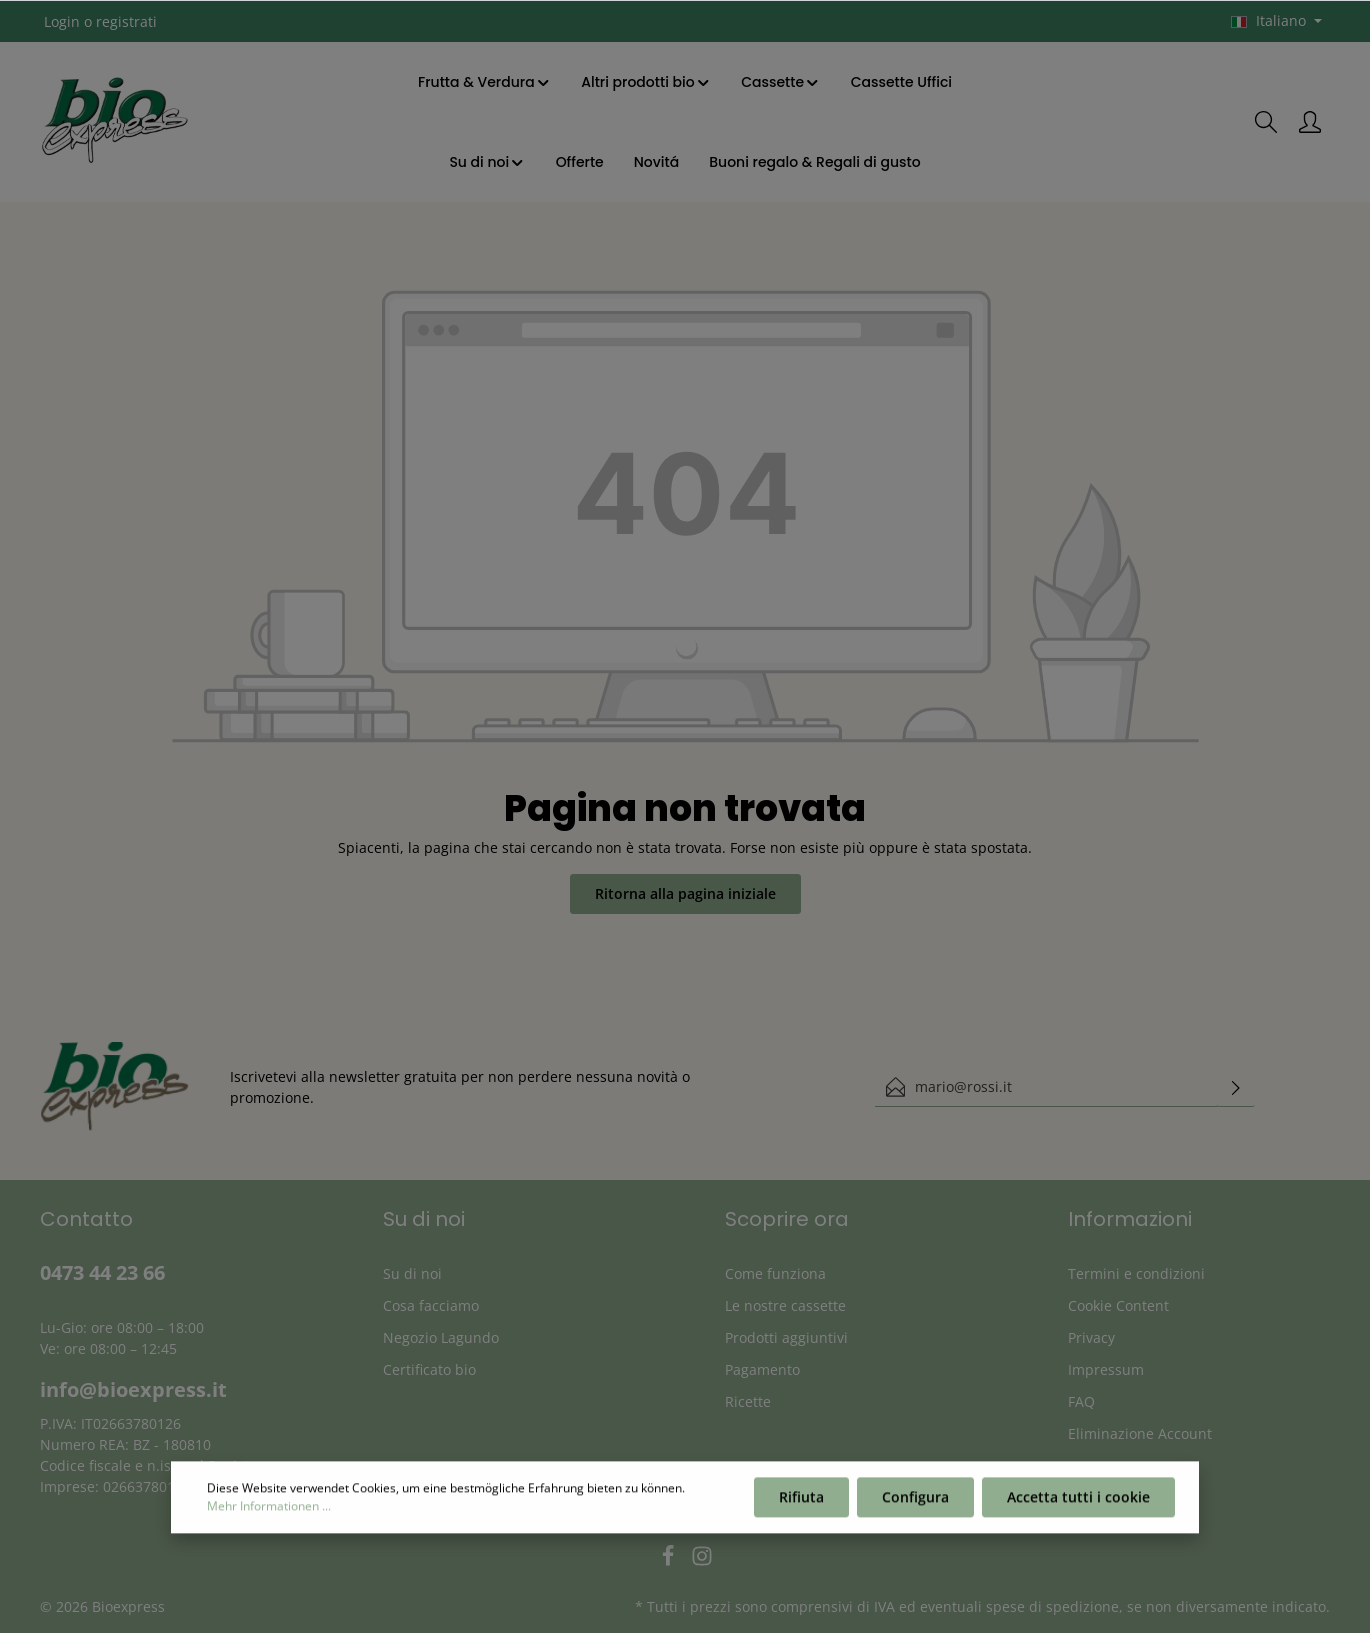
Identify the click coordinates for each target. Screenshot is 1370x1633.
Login (62, 21)
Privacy (1091, 1337)
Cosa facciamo (431, 1305)
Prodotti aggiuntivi (786, 1337)
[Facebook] (670, 1561)
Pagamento (762, 1369)
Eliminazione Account (1140, 1433)
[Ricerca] (1266, 122)
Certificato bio (429, 1369)
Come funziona (775, 1273)
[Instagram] (702, 1561)
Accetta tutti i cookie (1078, 1503)
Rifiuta (801, 1503)
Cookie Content (1118, 1305)
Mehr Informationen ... (269, 1512)
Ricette (748, 1401)
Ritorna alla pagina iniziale (685, 893)
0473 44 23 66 (102, 1272)
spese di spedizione (1052, 1606)
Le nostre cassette (785, 1305)
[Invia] (1236, 1087)
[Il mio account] (1310, 122)
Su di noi (412, 1273)
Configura (915, 1503)
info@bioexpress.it (133, 1389)
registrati (126, 21)
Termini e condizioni (1136, 1273)
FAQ (1081, 1401)
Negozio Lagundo (441, 1337)
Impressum (1106, 1369)
